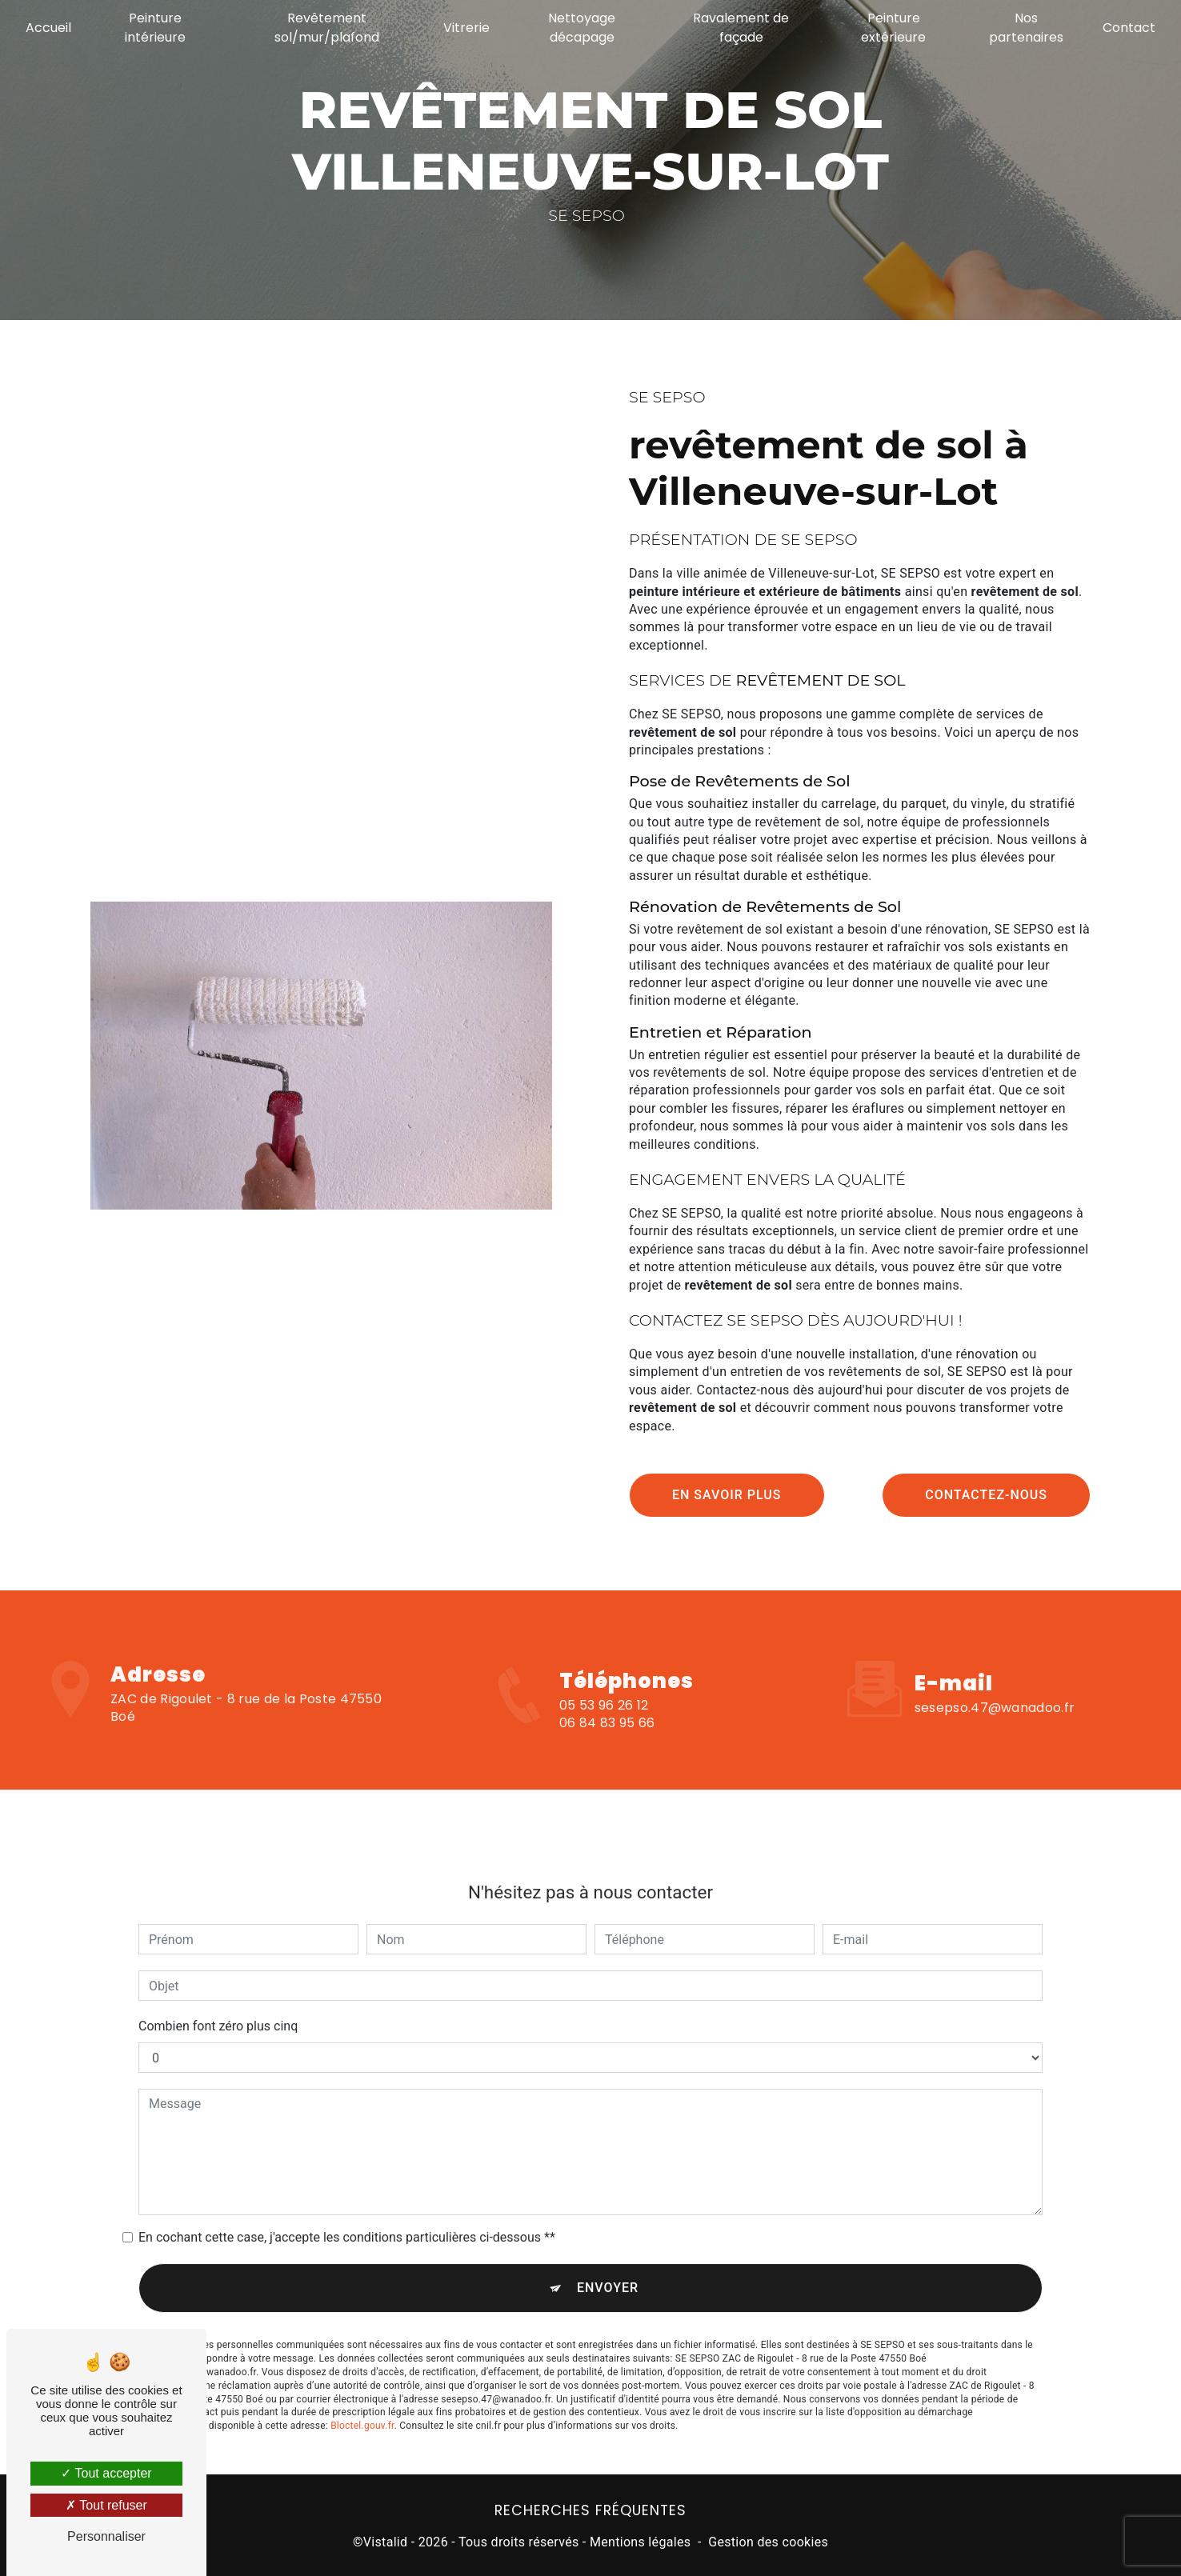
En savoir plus (727, 1494)
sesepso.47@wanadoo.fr (995, 1682)
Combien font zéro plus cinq (218, 2001)
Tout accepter (106, 2473)
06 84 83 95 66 (607, 1744)
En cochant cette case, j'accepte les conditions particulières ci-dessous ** (346, 2212)
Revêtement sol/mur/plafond (326, 27)
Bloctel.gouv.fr (362, 2400)
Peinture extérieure (893, 27)
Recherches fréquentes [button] (590, 2508)
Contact (1127, 27)
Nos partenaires (1025, 27)
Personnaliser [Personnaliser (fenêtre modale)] (106, 2536)
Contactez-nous (986, 1494)
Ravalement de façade (741, 27)
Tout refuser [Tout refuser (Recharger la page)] (106, 2505)
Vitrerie (466, 27)
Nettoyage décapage (581, 27)
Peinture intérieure (156, 27)
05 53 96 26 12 (603, 1727)
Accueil (50, 27)
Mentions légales (640, 2540)
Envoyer (608, 2262)
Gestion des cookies (768, 2540)
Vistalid (385, 2540)
